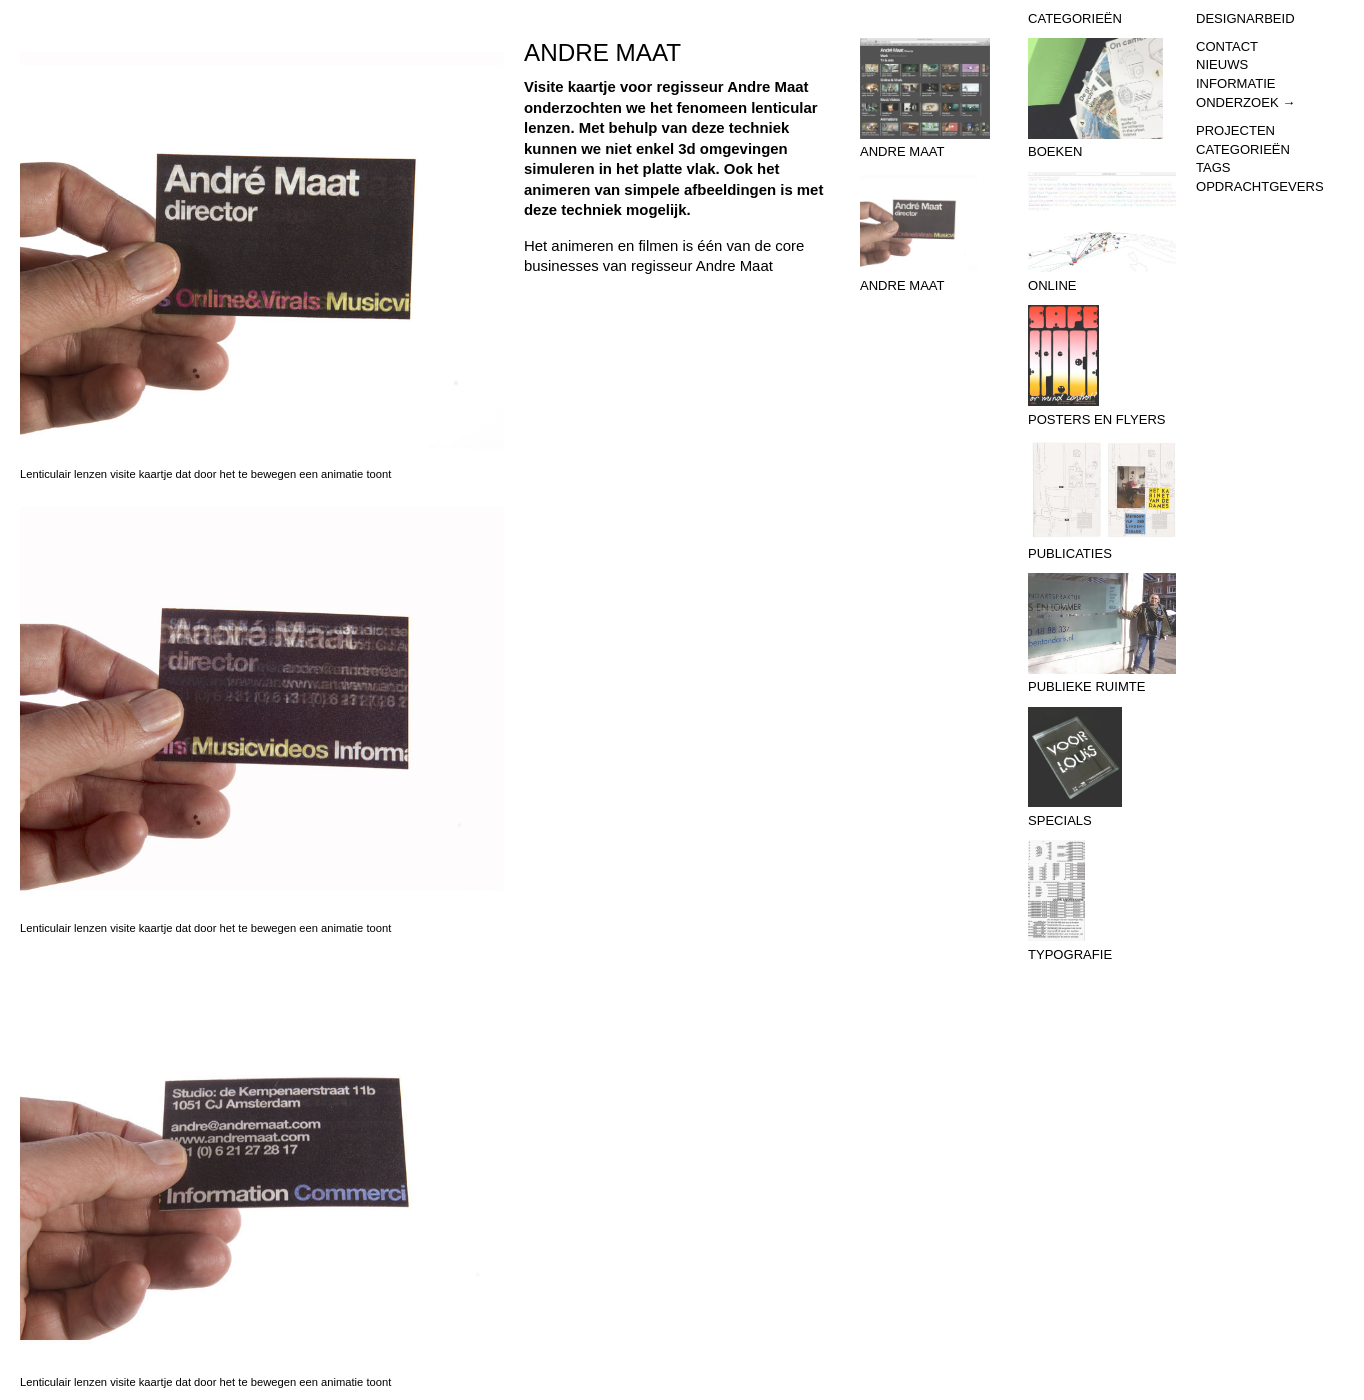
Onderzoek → (1245, 102)
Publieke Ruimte (1102, 634)
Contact (1227, 46)
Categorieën (1243, 149)
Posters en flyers (1102, 366)
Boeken (1102, 99)
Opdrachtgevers (1260, 186)
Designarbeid (1245, 18)
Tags (1213, 167)
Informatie (1235, 83)
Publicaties (1102, 500)
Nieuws (1222, 64)
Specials (1102, 768)
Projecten (1235, 130)
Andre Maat (934, 99)
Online (1102, 233)
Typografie (1102, 901)
